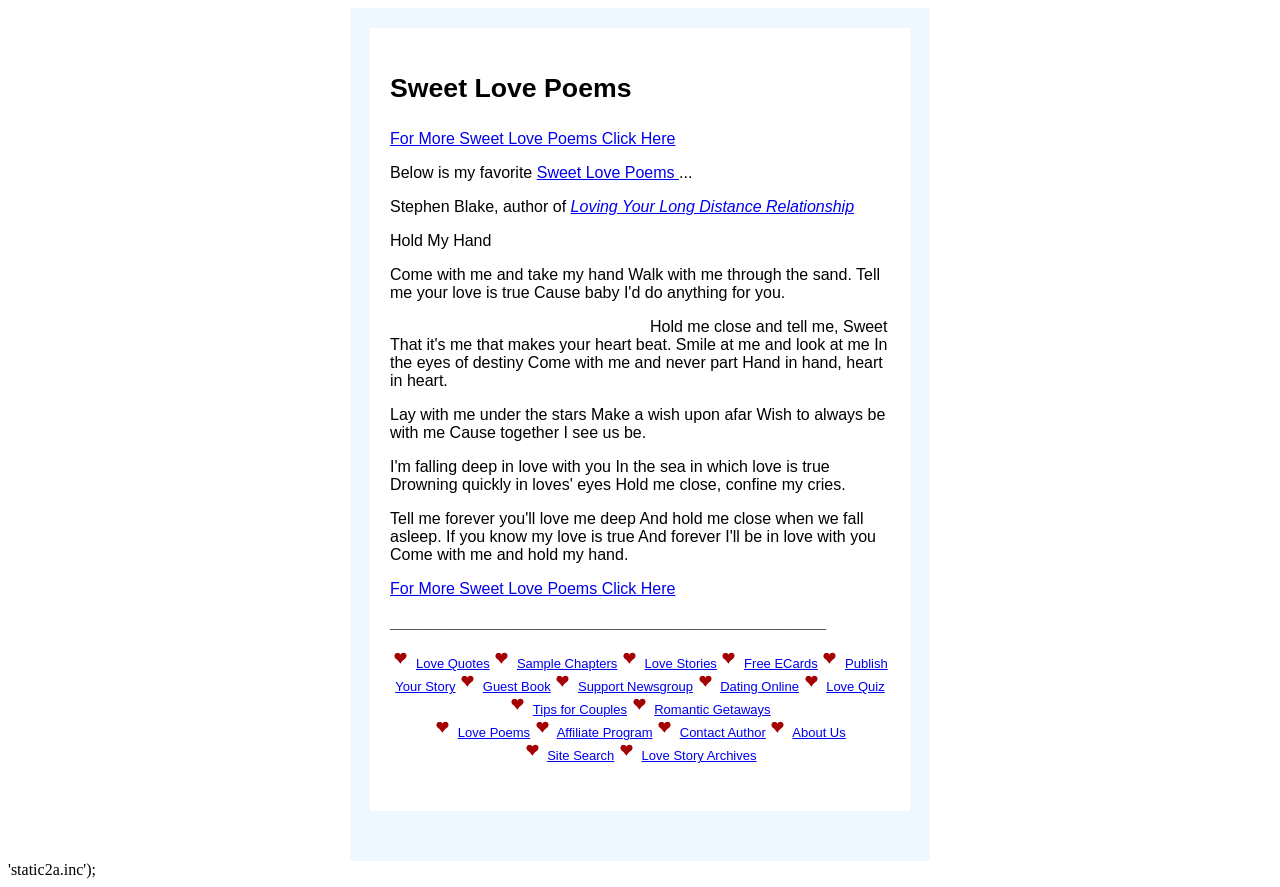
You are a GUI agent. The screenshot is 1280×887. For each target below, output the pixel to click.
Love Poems (494, 732)
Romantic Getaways (712, 709)
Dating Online (759, 686)
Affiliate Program (605, 732)
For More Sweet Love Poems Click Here (532, 138)
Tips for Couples (580, 709)
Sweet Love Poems (608, 172)
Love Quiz (855, 686)
